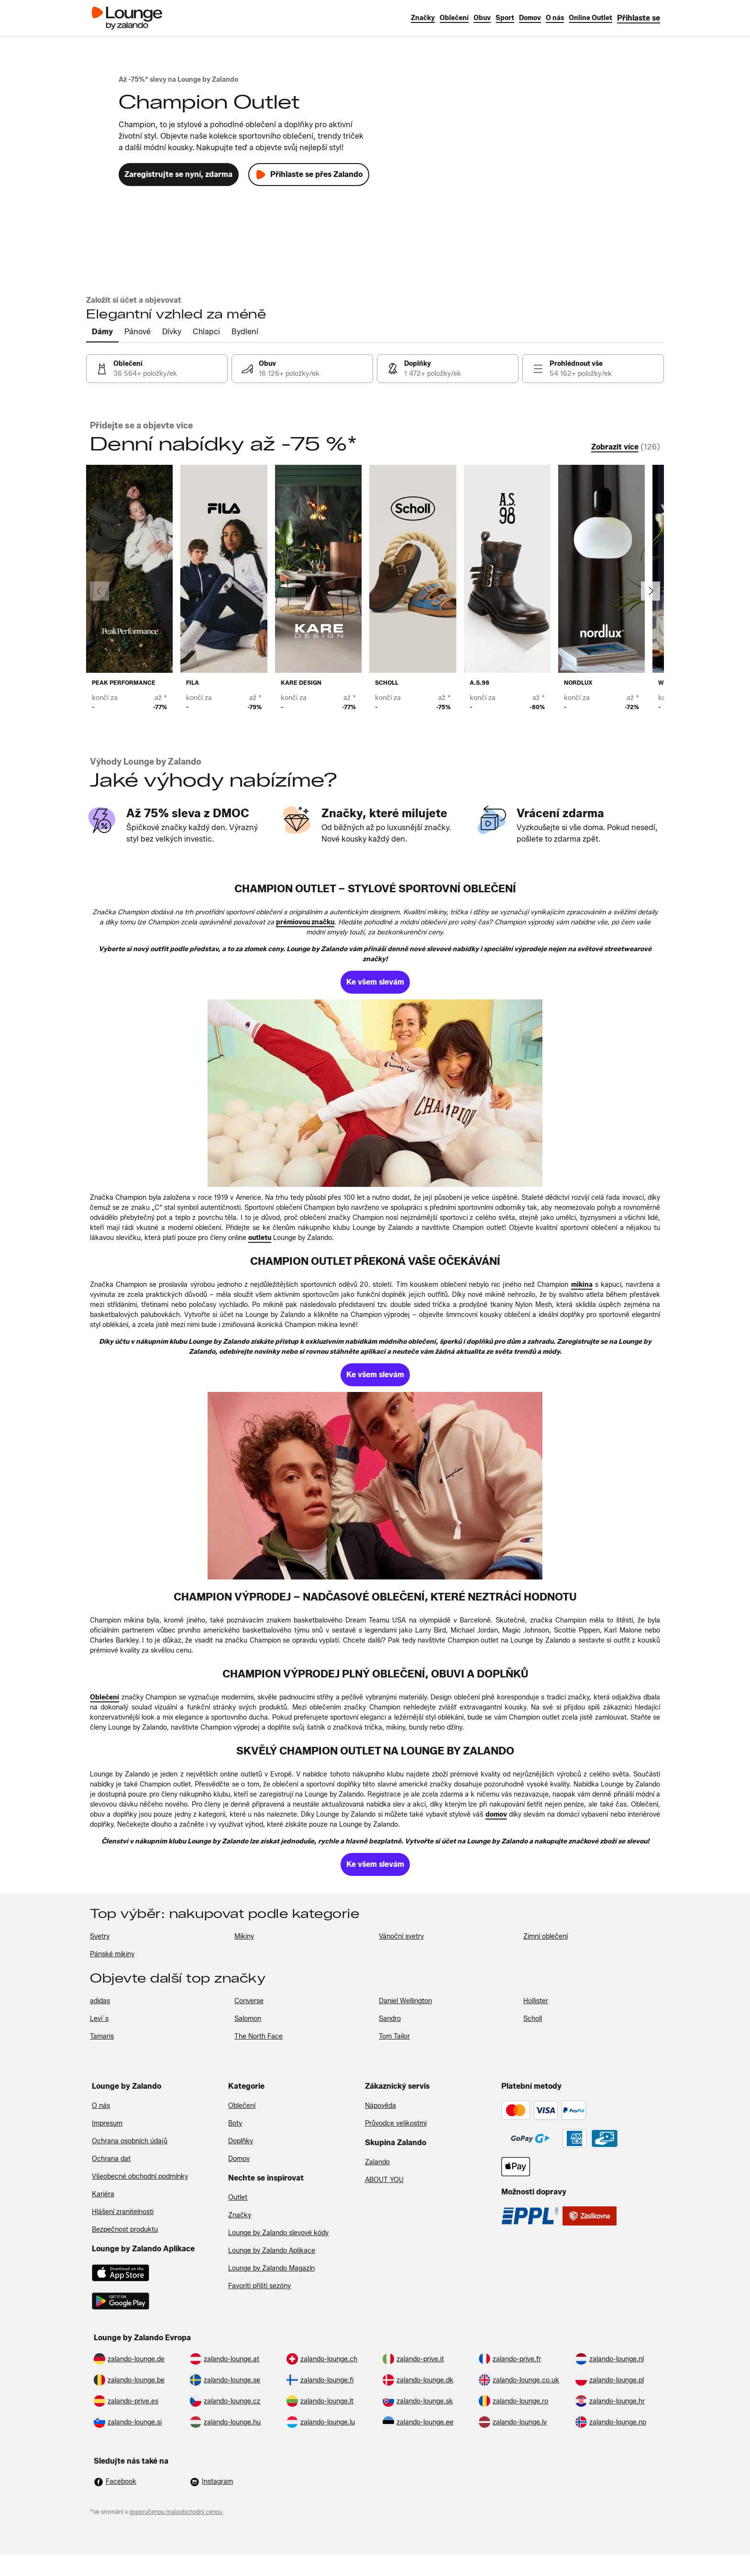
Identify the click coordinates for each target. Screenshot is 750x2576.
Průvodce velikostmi (396, 2123)
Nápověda (380, 2106)
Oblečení (241, 2106)
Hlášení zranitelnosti (123, 2212)
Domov (239, 2159)
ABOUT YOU (384, 2180)
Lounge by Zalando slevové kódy (278, 2233)
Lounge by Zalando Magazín (271, 2268)
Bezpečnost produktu (125, 2229)
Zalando (377, 2162)
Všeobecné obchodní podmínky (140, 2176)
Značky (239, 2215)
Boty (235, 2123)
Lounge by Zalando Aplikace (271, 2251)
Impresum (107, 2123)
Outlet (237, 2197)
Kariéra (103, 2194)
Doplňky (240, 2141)
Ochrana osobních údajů (129, 2141)
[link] (638, 17)
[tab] (102, 332)
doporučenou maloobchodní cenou (175, 2511)
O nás (101, 2106)
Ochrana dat (111, 2159)
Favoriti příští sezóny (259, 2286)
